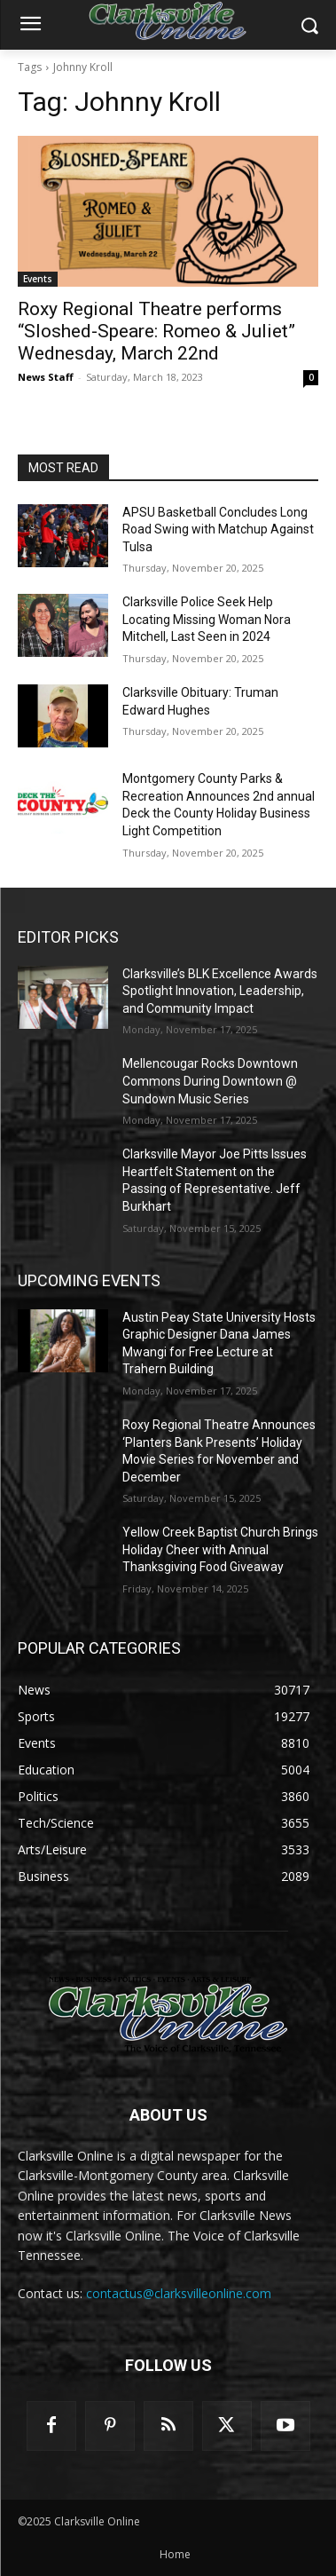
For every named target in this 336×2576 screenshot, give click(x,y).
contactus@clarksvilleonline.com (178, 2293)
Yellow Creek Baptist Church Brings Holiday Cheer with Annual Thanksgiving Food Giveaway (220, 1549)
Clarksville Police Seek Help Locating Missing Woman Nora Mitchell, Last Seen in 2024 (206, 619)
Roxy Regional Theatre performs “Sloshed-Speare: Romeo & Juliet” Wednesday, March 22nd (156, 331)
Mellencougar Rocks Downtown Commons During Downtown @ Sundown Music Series (210, 1080)
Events (37, 279)
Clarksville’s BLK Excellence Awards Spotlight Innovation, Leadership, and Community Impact (219, 991)
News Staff (46, 376)
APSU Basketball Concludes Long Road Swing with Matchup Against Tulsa (218, 529)
